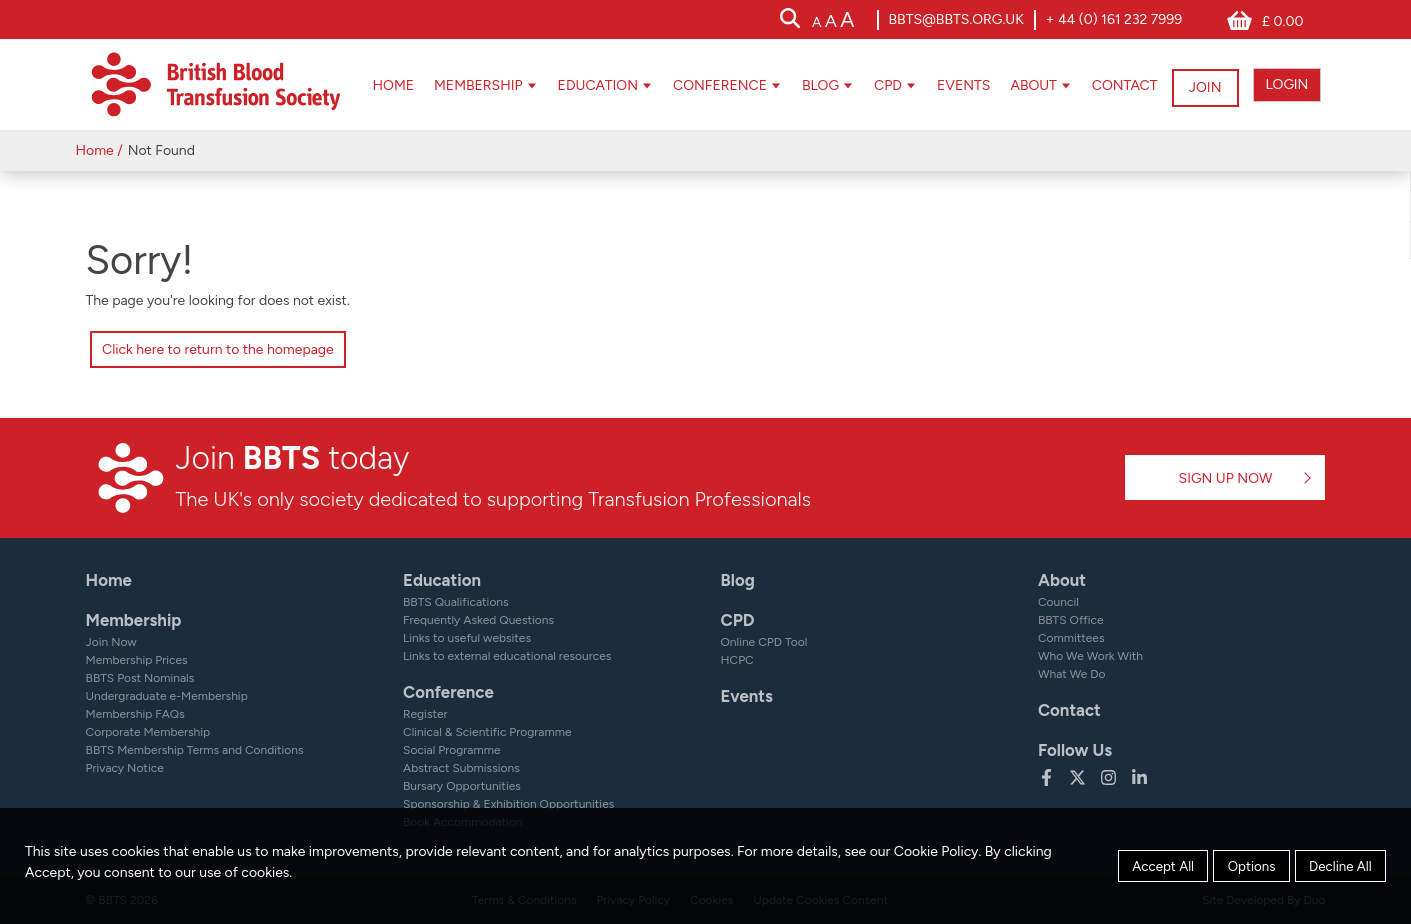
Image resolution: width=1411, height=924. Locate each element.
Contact (1112, 85)
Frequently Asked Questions (478, 620)
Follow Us (1075, 750)
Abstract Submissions (461, 768)
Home (381, 85)
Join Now (111, 642)
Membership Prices (137, 660)
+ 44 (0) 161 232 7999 (1114, 19)
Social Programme (451, 750)
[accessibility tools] (833, 21)
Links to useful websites (467, 638)
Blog (807, 85)
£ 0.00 (1282, 21)
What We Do (1072, 674)
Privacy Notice (125, 768)
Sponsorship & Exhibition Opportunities (508, 804)
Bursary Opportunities (462, 786)
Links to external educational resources (507, 656)
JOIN (1203, 84)
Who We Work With (1090, 656)
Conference (707, 85)
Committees (1071, 638)
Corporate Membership (148, 732)
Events (950, 85)
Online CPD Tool (763, 642)
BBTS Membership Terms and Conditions (195, 750)
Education (585, 85)
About (1021, 85)
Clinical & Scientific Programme (487, 732)
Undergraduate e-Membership (167, 696)
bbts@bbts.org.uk (956, 19)
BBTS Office (1071, 620)
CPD (876, 85)
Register (425, 714)
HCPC (736, 660)
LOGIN (1286, 84)
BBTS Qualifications (456, 602)
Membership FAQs (135, 714)
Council (1058, 602)
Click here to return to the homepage (218, 349)
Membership (465, 85)
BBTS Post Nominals (140, 678)
